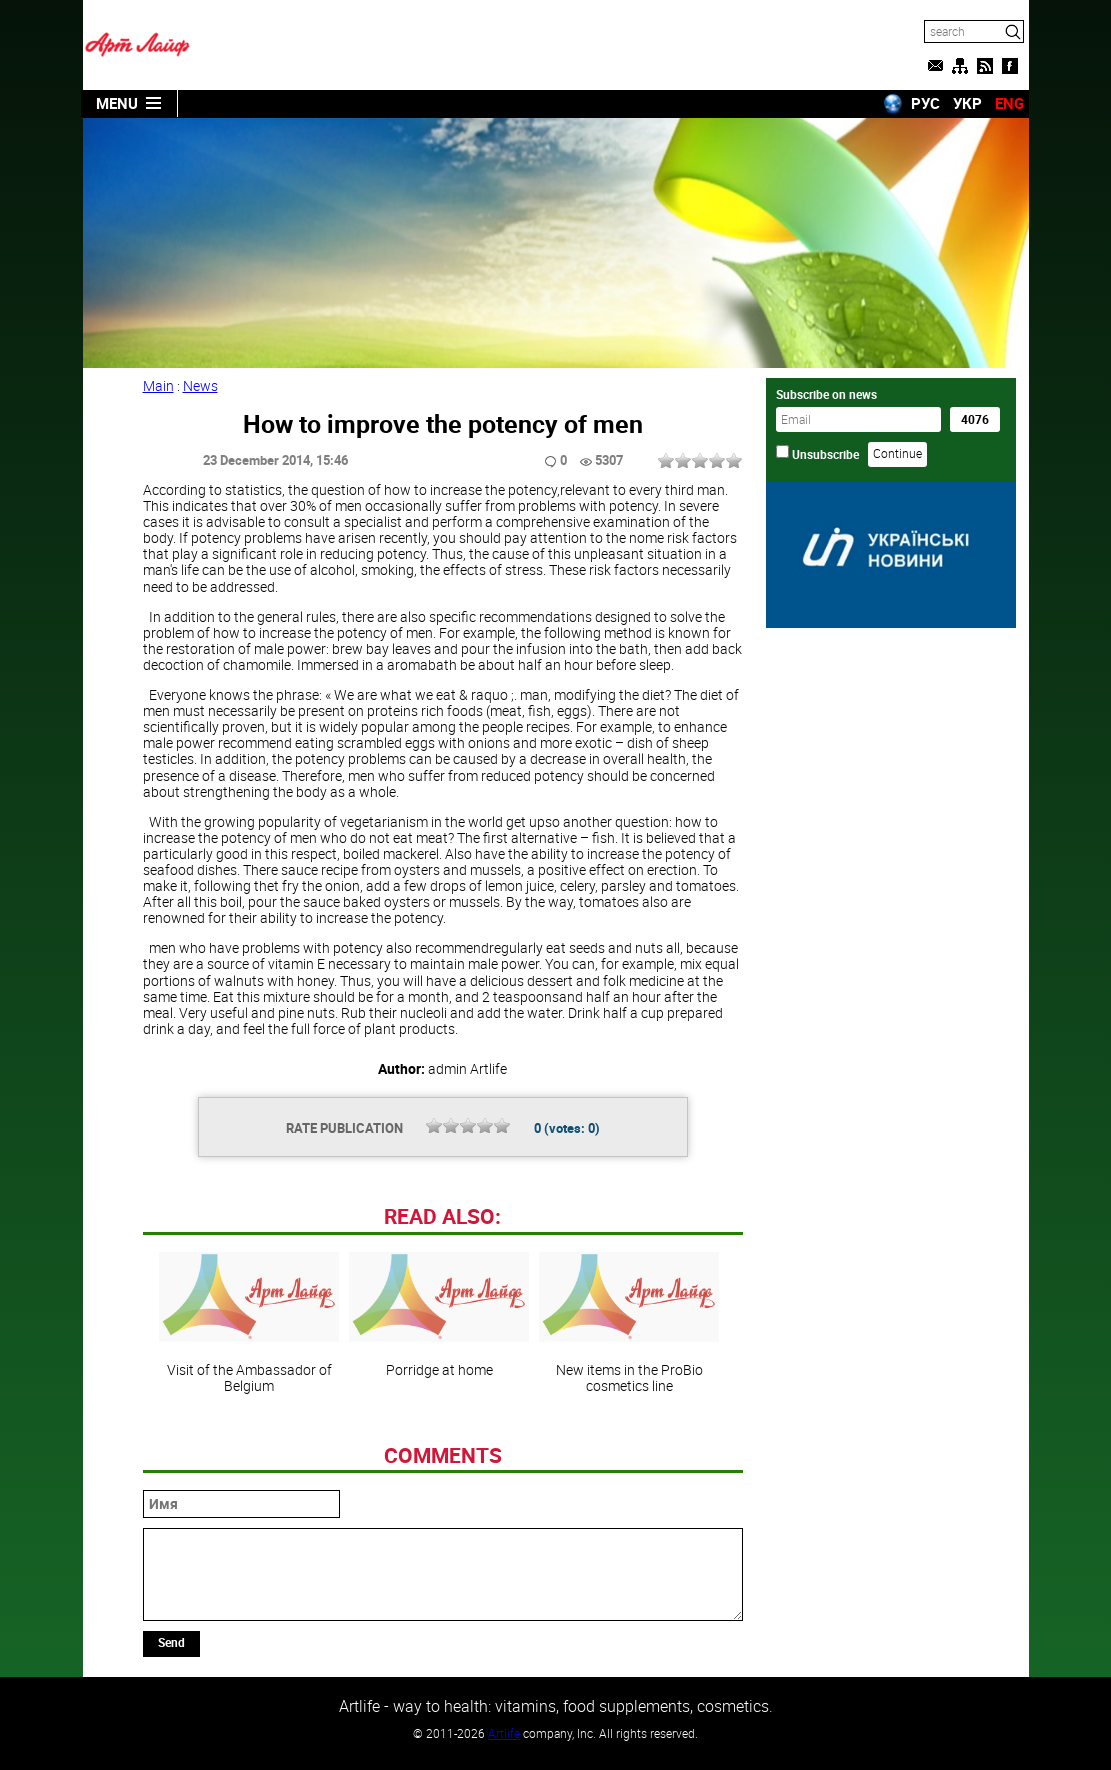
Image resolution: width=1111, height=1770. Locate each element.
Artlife (504, 1733)
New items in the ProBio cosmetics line (629, 1323)
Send (171, 1642)
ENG (1009, 103)
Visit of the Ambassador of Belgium (249, 1323)
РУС (925, 103)
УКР (967, 103)
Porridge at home (439, 1315)
